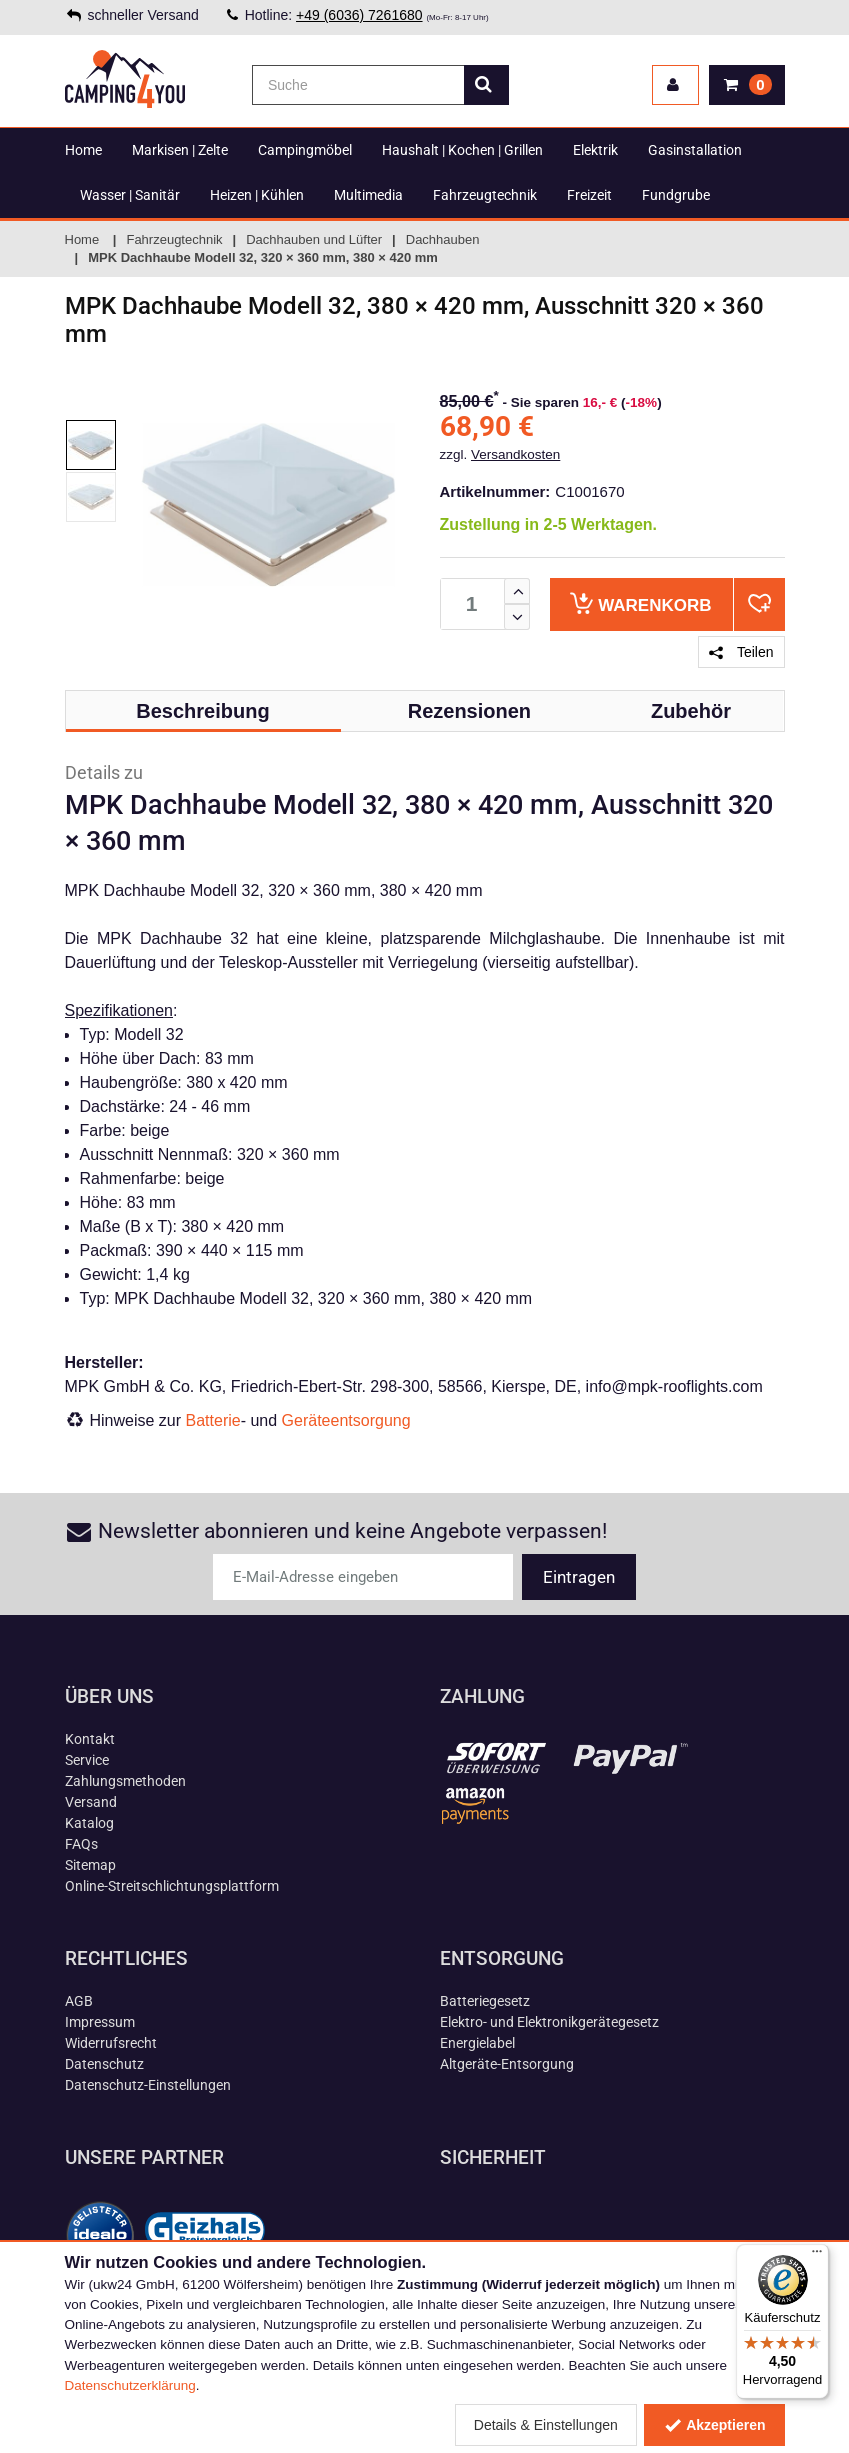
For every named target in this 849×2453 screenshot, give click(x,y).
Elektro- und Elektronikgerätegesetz (549, 2022)
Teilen (741, 652)
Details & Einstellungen (546, 2425)
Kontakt (90, 1739)
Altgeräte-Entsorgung (507, 2064)
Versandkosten (515, 454)
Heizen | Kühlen (257, 195)
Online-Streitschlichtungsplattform (172, 1886)
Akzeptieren (714, 2425)
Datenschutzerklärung (130, 2385)
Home (83, 150)
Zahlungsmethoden (125, 1781)
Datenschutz (104, 2064)
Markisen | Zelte (180, 150)
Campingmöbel (305, 150)
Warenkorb (640, 603)
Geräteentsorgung (346, 1420)
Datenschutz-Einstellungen (148, 2085)
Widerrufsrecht (111, 2043)
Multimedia (368, 195)
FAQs (81, 1844)
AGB (79, 2001)
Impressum (100, 2022)
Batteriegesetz (485, 2001)
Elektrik (595, 150)
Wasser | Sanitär (130, 195)
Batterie (213, 1420)
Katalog (89, 1823)
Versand (91, 1802)
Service (87, 1760)
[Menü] (817, 2256)
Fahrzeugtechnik (485, 195)
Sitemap (90, 1865)
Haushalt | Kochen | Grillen (462, 150)
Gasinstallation (695, 150)
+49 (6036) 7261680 (359, 15)
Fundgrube (676, 195)
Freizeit (589, 195)
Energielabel (477, 2043)
